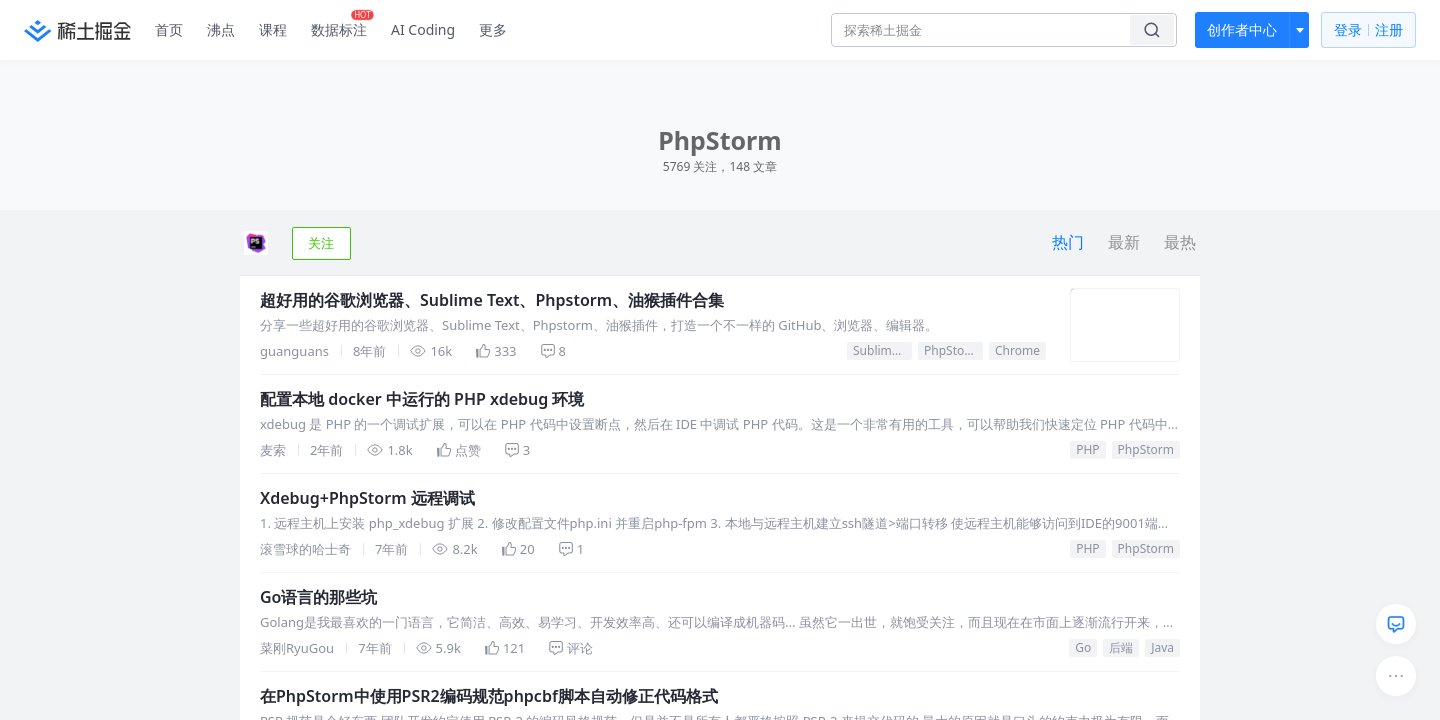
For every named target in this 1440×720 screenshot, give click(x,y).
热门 (1068, 242)
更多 (493, 29)
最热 (1180, 242)
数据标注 (342, 25)
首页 (169, 29)
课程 (273, 29)
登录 (1368, 30)
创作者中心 (1242, 29)
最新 (1124, 242)
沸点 (221, 29)
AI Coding (423, 29)
